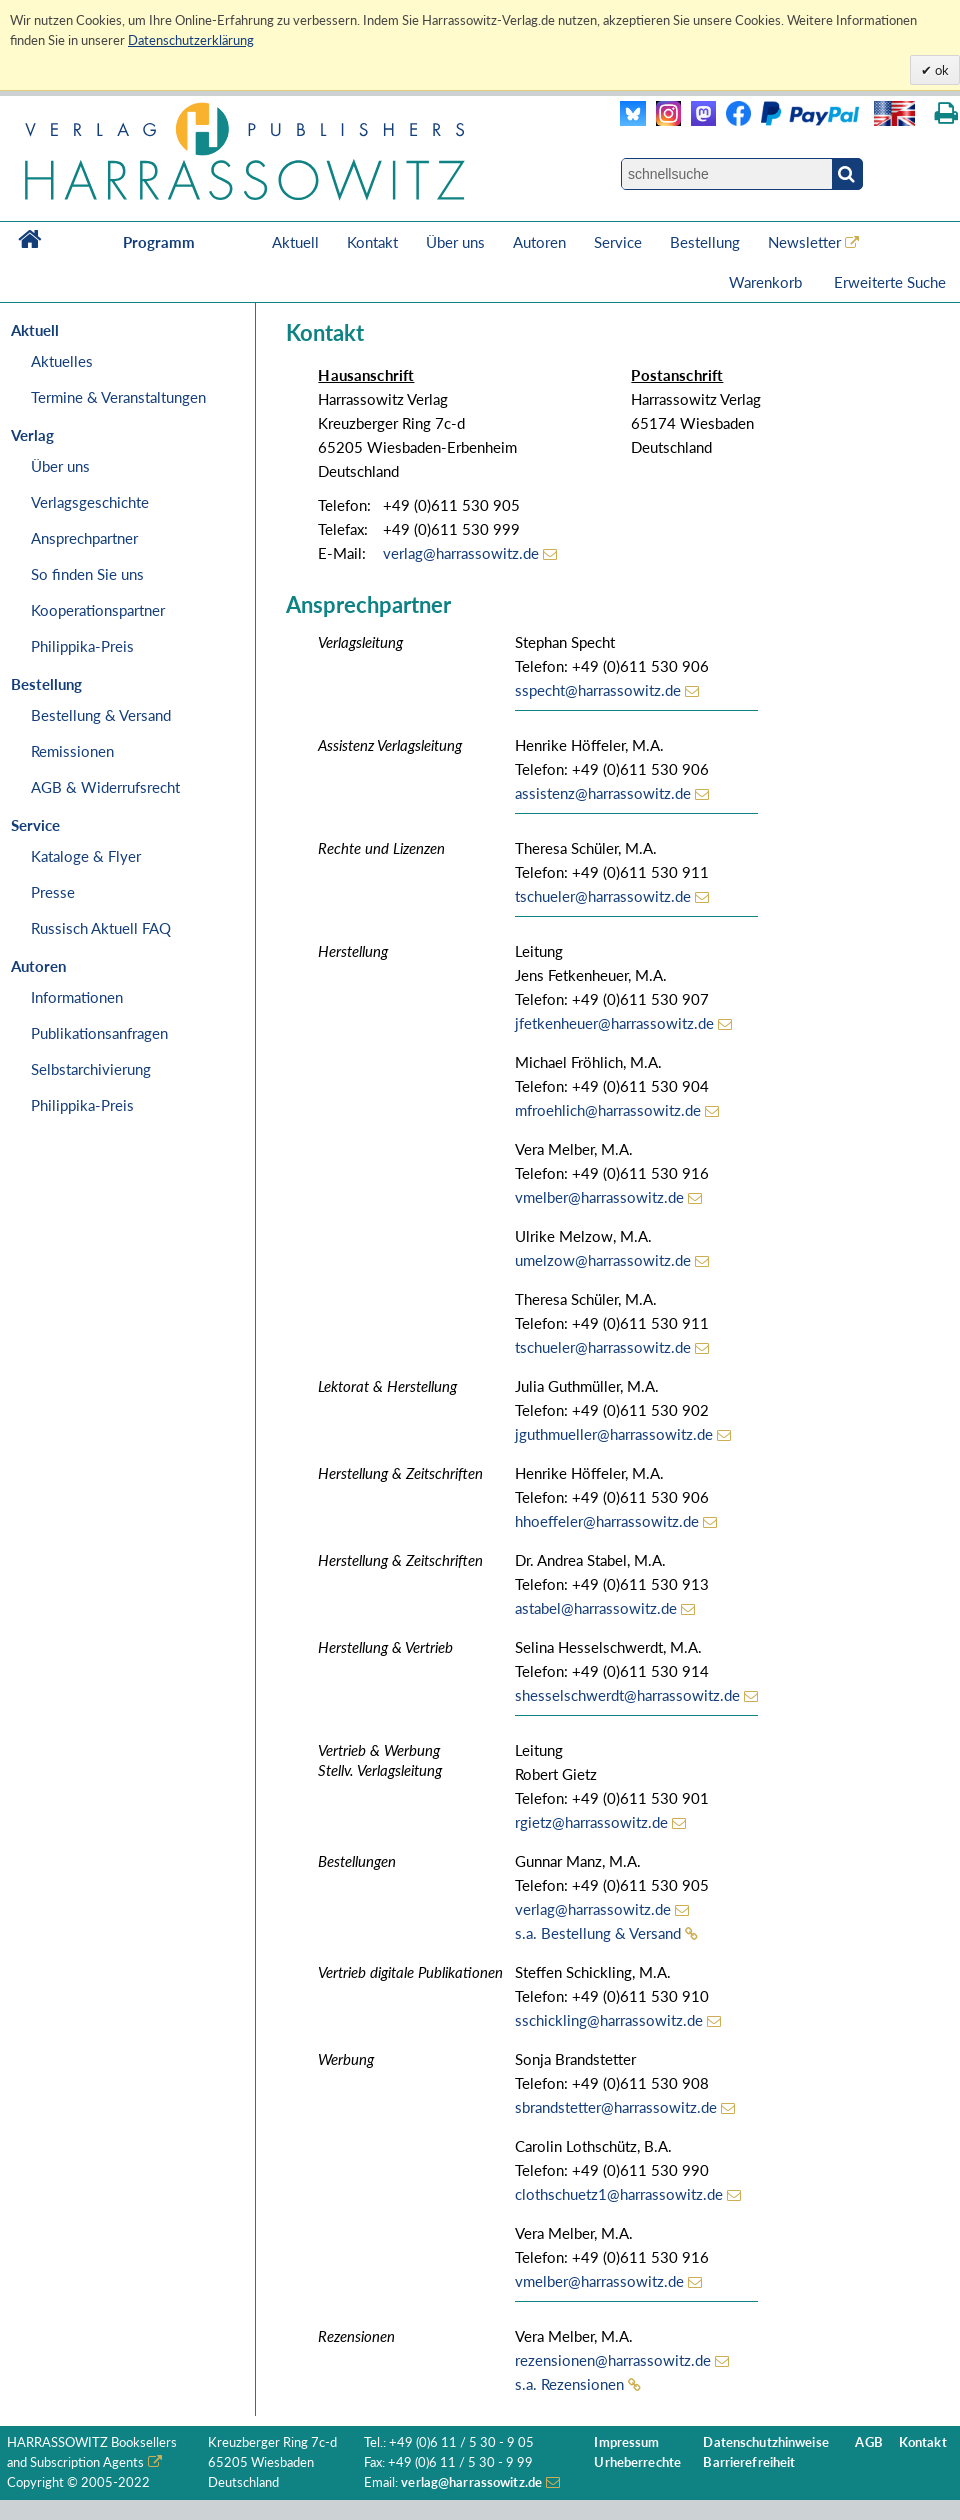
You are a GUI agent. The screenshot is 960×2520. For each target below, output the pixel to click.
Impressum (626, 2442)
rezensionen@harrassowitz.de (613, 2360)
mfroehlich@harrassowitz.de (608, 1110)
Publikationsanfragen (99, 1033)
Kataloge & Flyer (86, 856)
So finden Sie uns (87, 574)
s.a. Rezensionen (569, 2384)
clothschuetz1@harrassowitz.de (619, 2194)
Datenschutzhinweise (765, 2442)
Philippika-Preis (82, 646)
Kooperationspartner (98, 610)
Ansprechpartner (84, 538)
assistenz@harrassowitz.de (603, 793)
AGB (868, 2442)
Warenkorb (767, 282)
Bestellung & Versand (101, 715)
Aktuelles (62, 361)
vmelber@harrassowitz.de (599, 1197)
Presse (53, 892)
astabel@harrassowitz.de (596, 1608)
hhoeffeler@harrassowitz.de (607, 1521)
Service (618, 242)
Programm (159, 242)
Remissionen (72, 751)
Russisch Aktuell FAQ (101, 928)
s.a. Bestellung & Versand (598, 1933)
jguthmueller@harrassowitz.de (614, 1434)
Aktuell (295, 242)
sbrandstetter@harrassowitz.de (616, 2107)
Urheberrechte (637, 2462)
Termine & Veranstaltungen (118, 397)
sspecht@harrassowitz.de (598, 690)
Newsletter (804, 242)
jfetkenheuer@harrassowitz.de (614, 1023)
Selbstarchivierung (91, 1069)
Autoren (539, 242)
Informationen (77, 997)
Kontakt (372, 242)
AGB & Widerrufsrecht (105, 787)
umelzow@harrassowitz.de (603, 1260)
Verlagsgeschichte (90, 502)
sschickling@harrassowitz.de (609, 2020)
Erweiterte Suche (890, 282)
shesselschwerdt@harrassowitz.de (627, 1695)
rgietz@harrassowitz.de (591, 1822)
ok (940, 70)
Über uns (455, 242)
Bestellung (705, 242)
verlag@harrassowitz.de (461, 553)
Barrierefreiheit (749, 2462)
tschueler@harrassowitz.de (603, 896)
